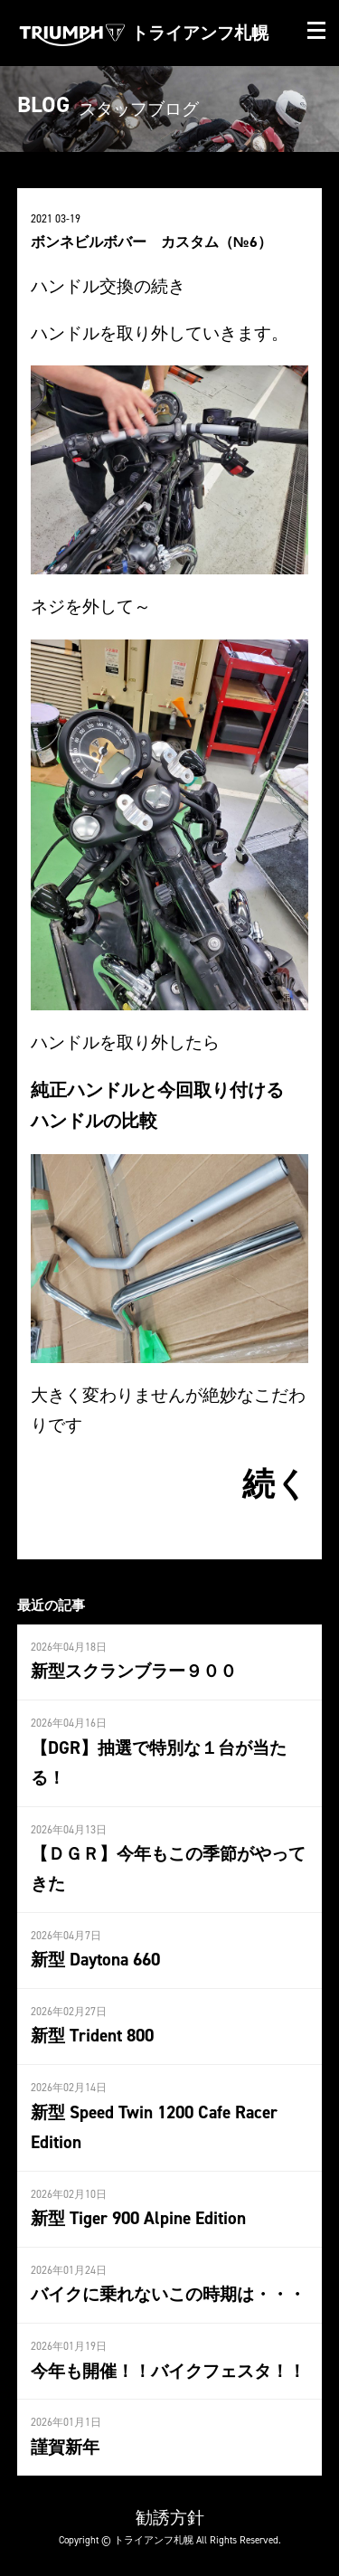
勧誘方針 (170, 2517)
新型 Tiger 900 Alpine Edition (138, 2218)
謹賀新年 (65, 2446)
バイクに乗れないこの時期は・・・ (168, 2294)
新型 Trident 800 (92, 2035)
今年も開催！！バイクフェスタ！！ (168, 2370)
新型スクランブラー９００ (134, 1670)
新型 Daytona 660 (95, 1959)
